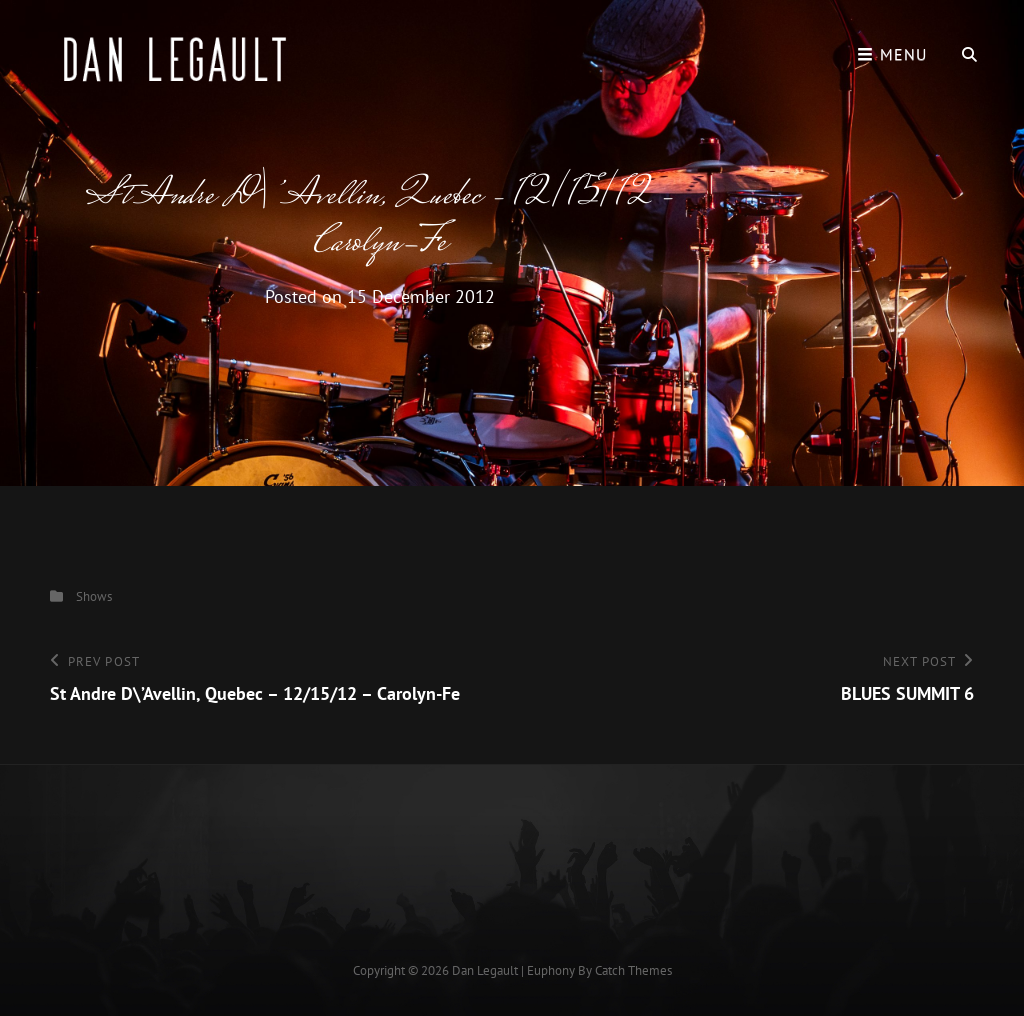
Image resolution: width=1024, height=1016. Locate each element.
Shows (94, 596)
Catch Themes (633, 970)
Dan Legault (485, 970)
